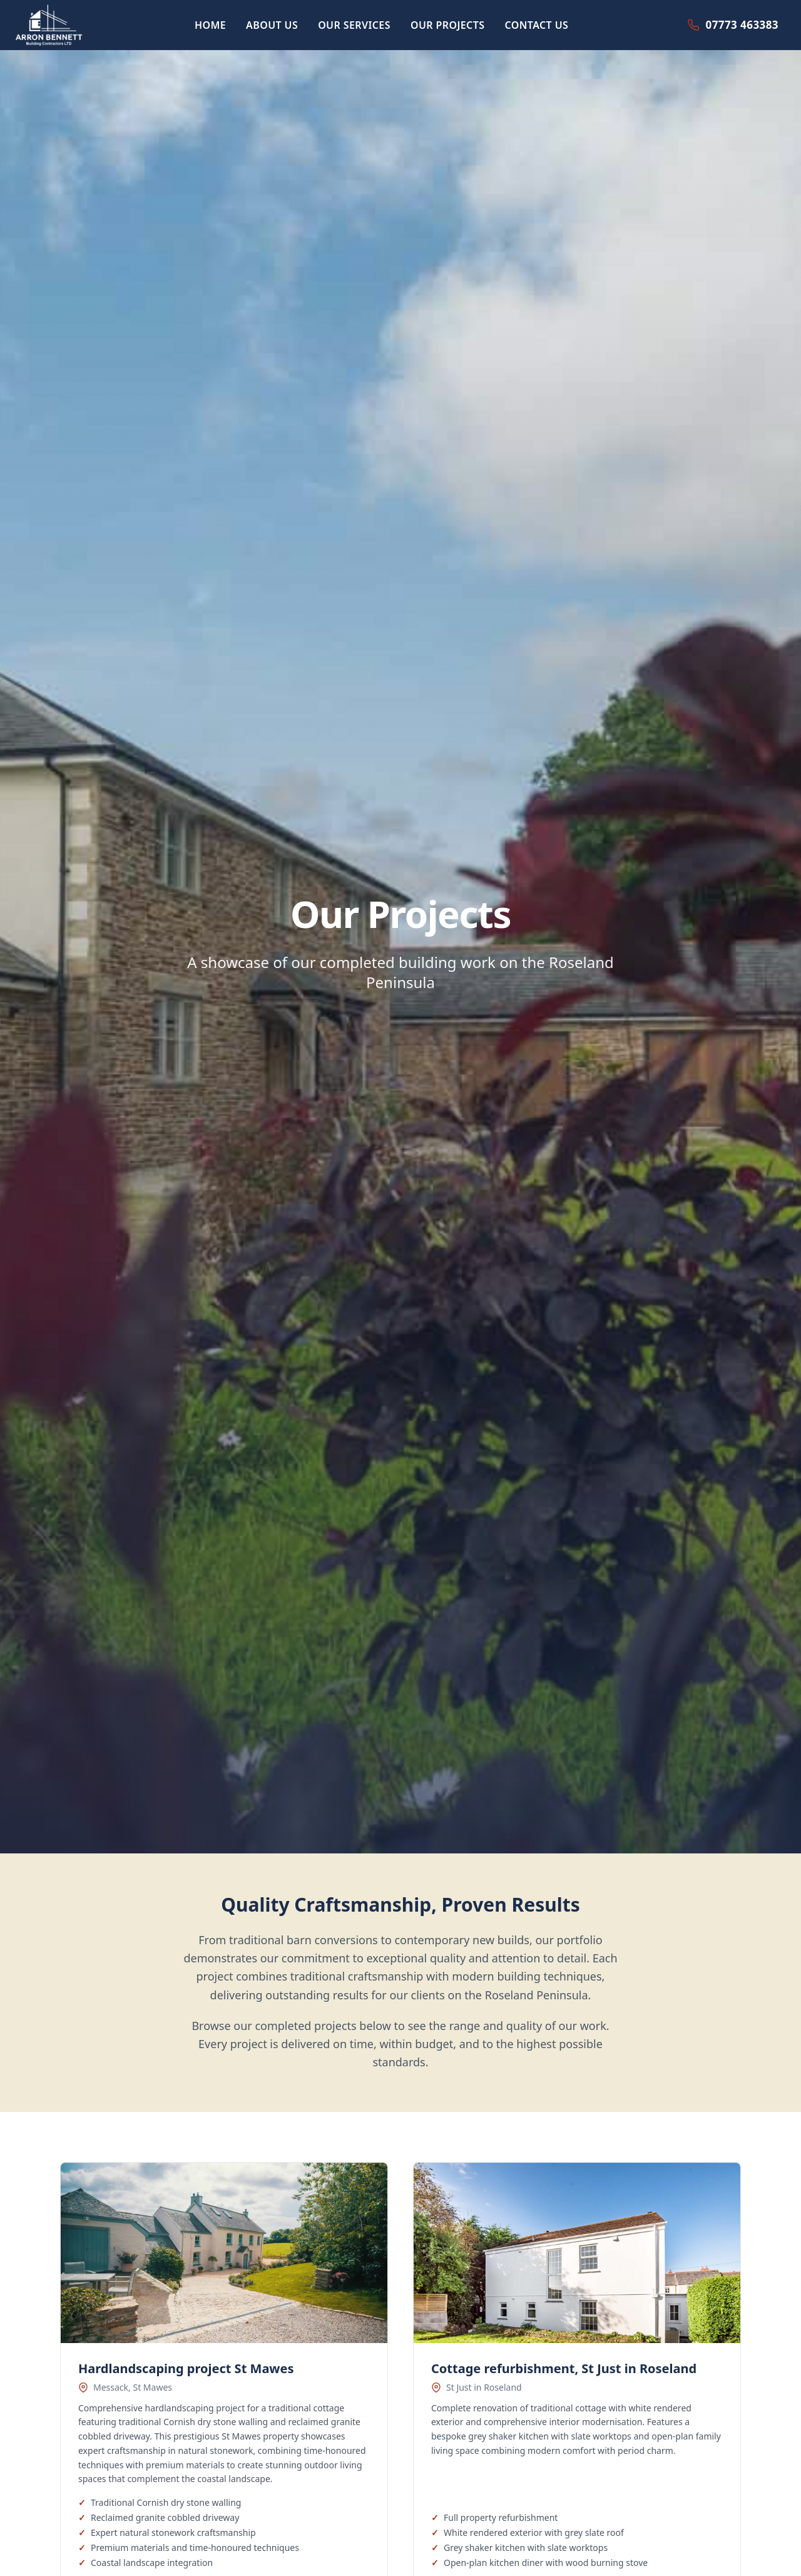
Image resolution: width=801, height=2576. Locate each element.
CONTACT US (536, 25)
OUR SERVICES (354, 25)
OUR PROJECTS (448, 25)
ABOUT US (272, 25)
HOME (210, 25)
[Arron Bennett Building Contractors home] (49, 25)
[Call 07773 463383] (732, 25)
